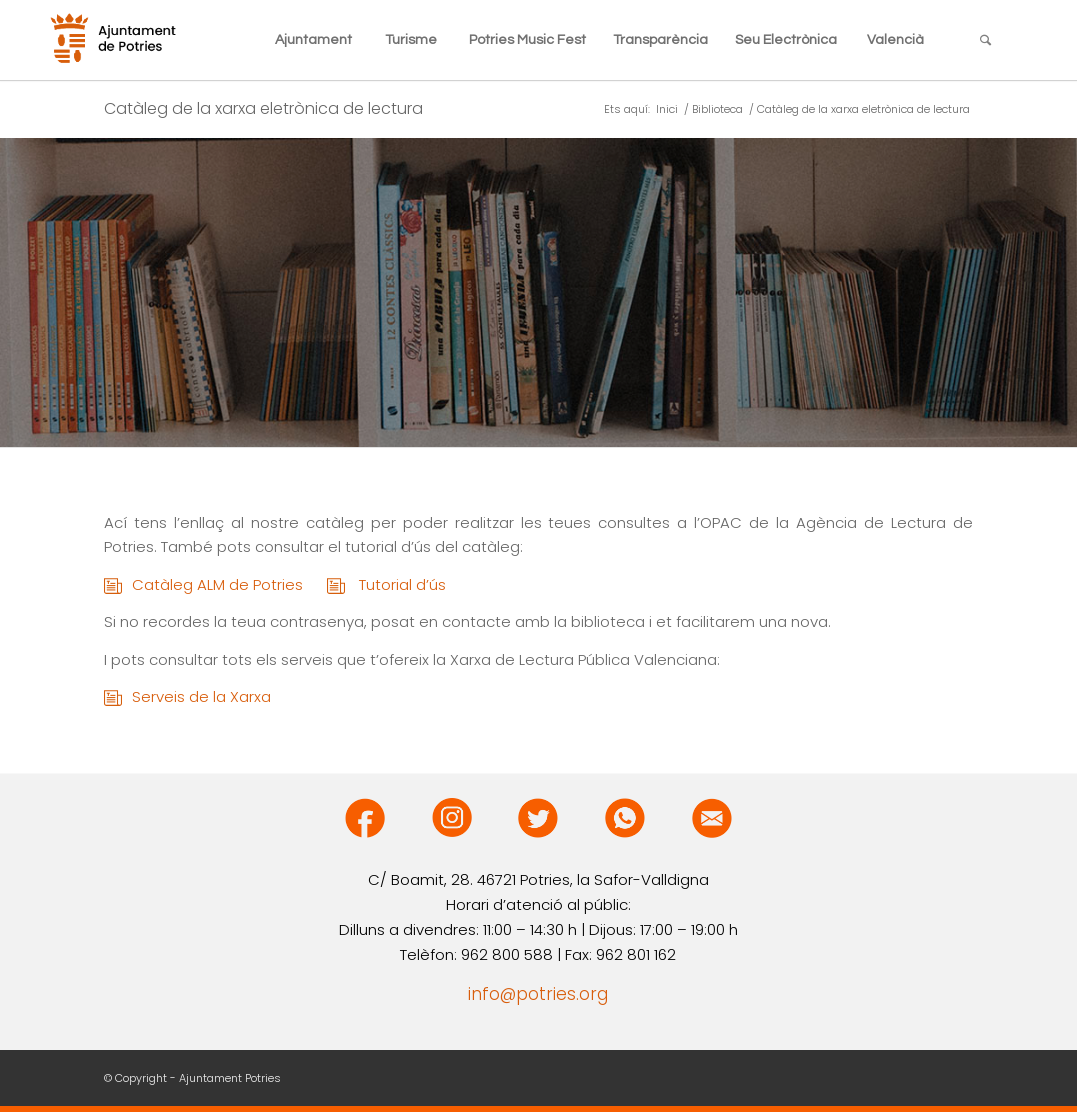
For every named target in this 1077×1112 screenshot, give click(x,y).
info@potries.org (538, 994)
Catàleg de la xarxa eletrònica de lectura (263, 108)
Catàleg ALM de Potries (229, 585)
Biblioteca (717, 109)
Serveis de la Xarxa (201, 696)
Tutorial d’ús (402, 584)
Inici (667, 109)
